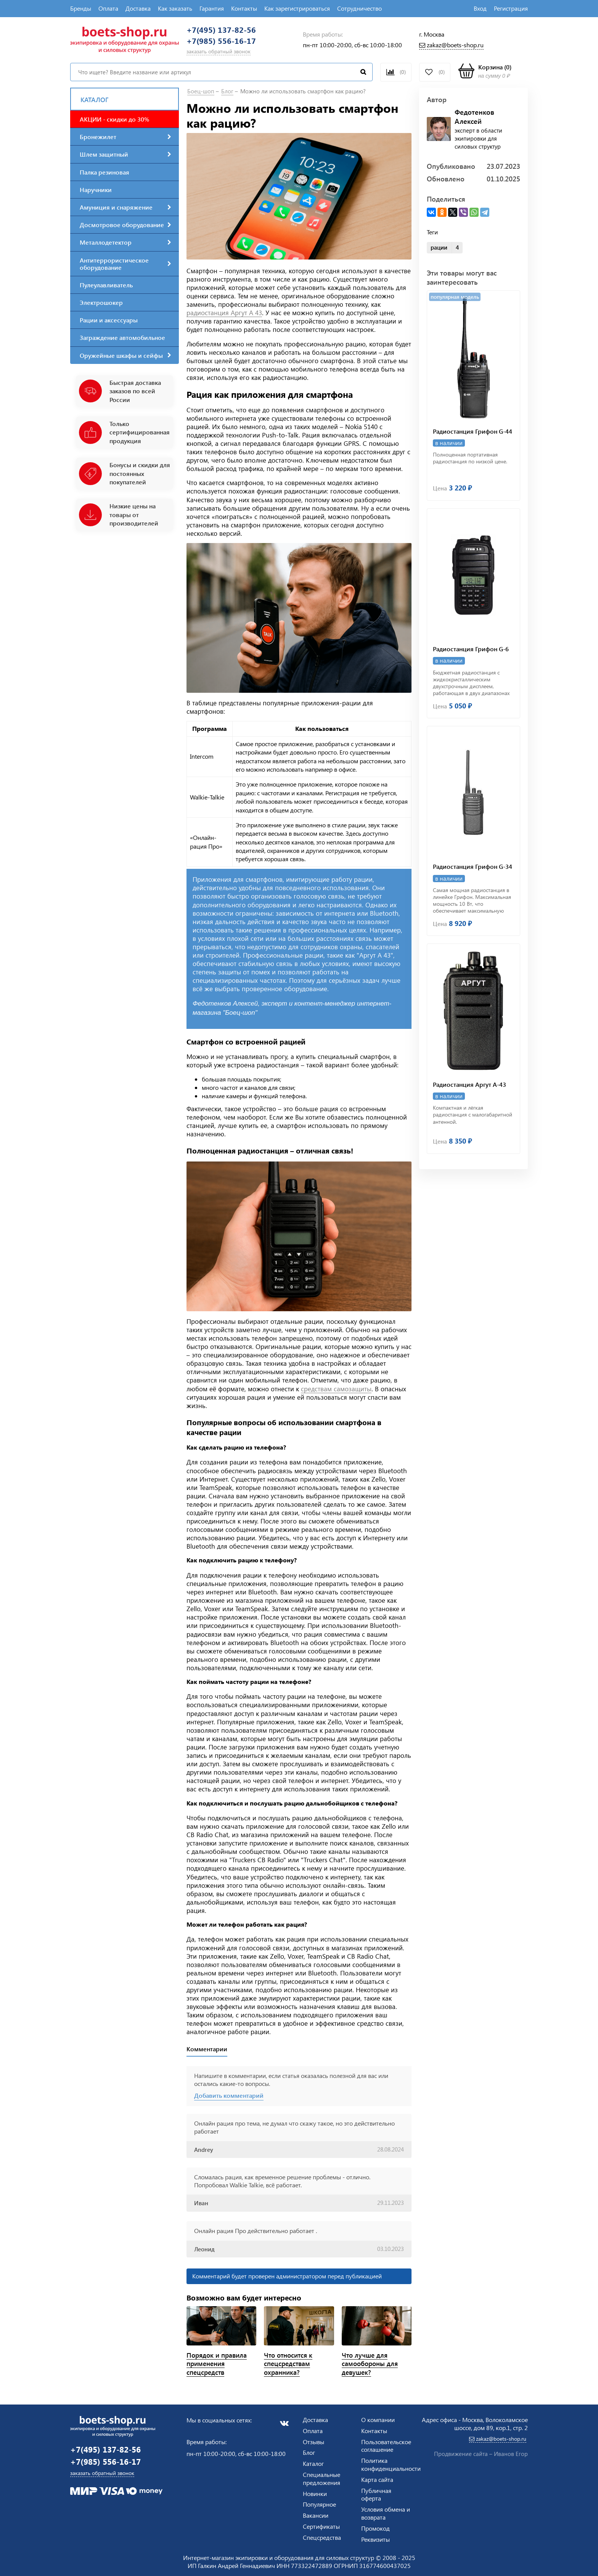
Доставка (138, 8)
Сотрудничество (359, 8)
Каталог (313, 2463)
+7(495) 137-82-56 (227, 31)
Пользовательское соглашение (386, 2446)
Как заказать (175, 8)
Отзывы (313, 2442)
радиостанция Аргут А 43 (224, 316)
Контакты (244, 8)
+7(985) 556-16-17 (227, 44)
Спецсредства (322, 2537)
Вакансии (315, 2515)
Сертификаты (321, 2526)
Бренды (80, 8)
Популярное (319, 2504)
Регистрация (511, 8)
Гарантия (211, 8)
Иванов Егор (511, 2453)
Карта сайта (377, 2479)
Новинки (315, 2493)
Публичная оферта (376, 2494)
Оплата (108, 8)
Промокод (375, 2528)
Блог (309, 2452)
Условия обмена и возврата (385, 2513)
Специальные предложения (321, 2478)
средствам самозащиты (336, 1392)
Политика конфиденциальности (391, 2464)
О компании (378, 2420)
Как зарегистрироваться (297, 8)
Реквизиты (375, 2539)
